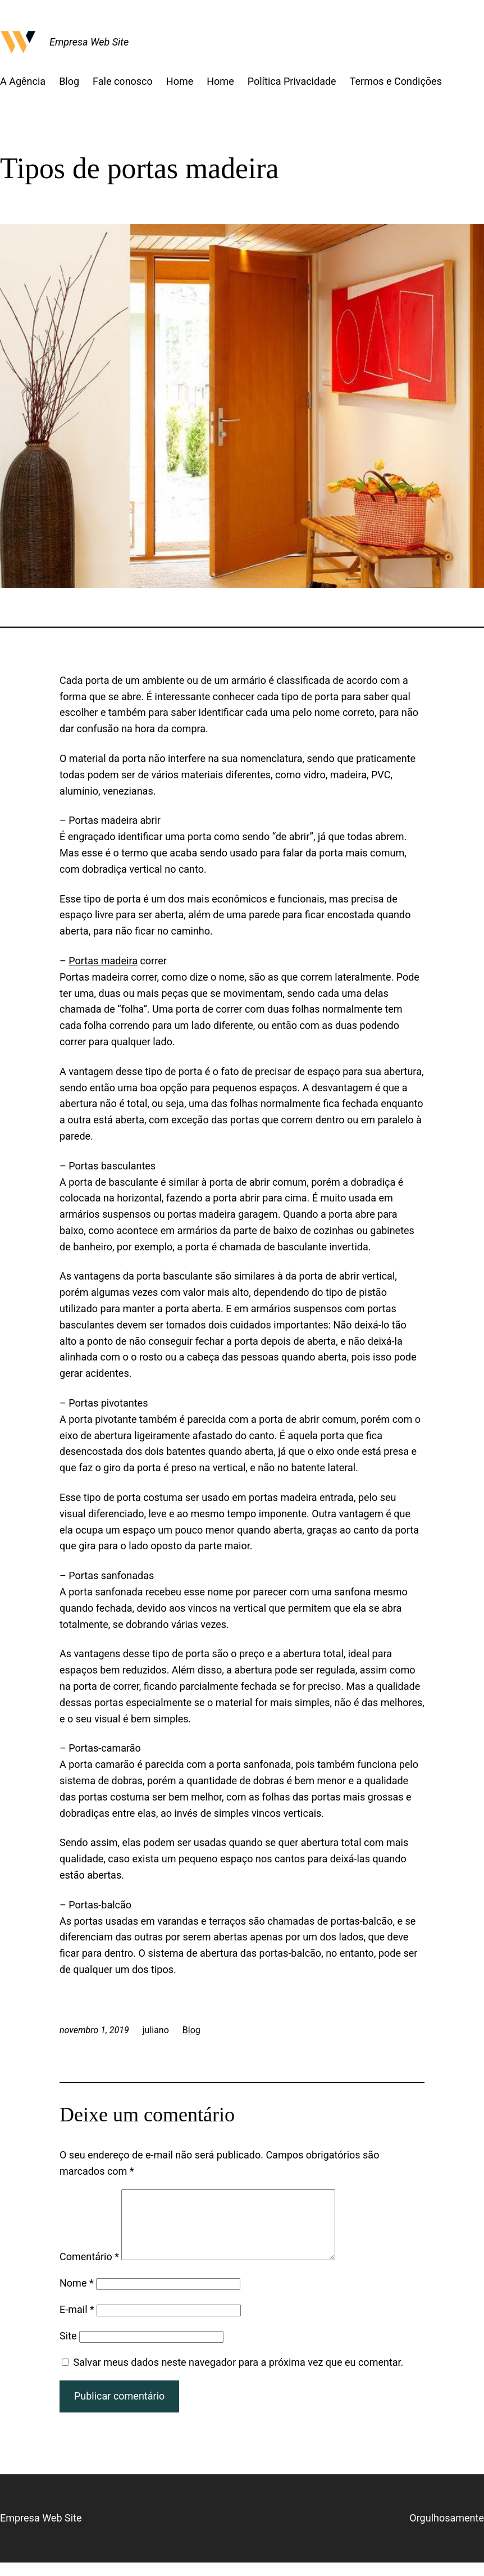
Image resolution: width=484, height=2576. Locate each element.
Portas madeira (103, 961)
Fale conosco (123, 81)
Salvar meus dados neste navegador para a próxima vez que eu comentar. (238, 2376)
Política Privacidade (292, 81)
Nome (77, 2296)
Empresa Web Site (89, 42)
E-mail (77, 2323)
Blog (69, 81)
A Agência (22, 81)
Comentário (89, 2270)
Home (179, 81)
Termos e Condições (396, 81)
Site (68, 2349)
